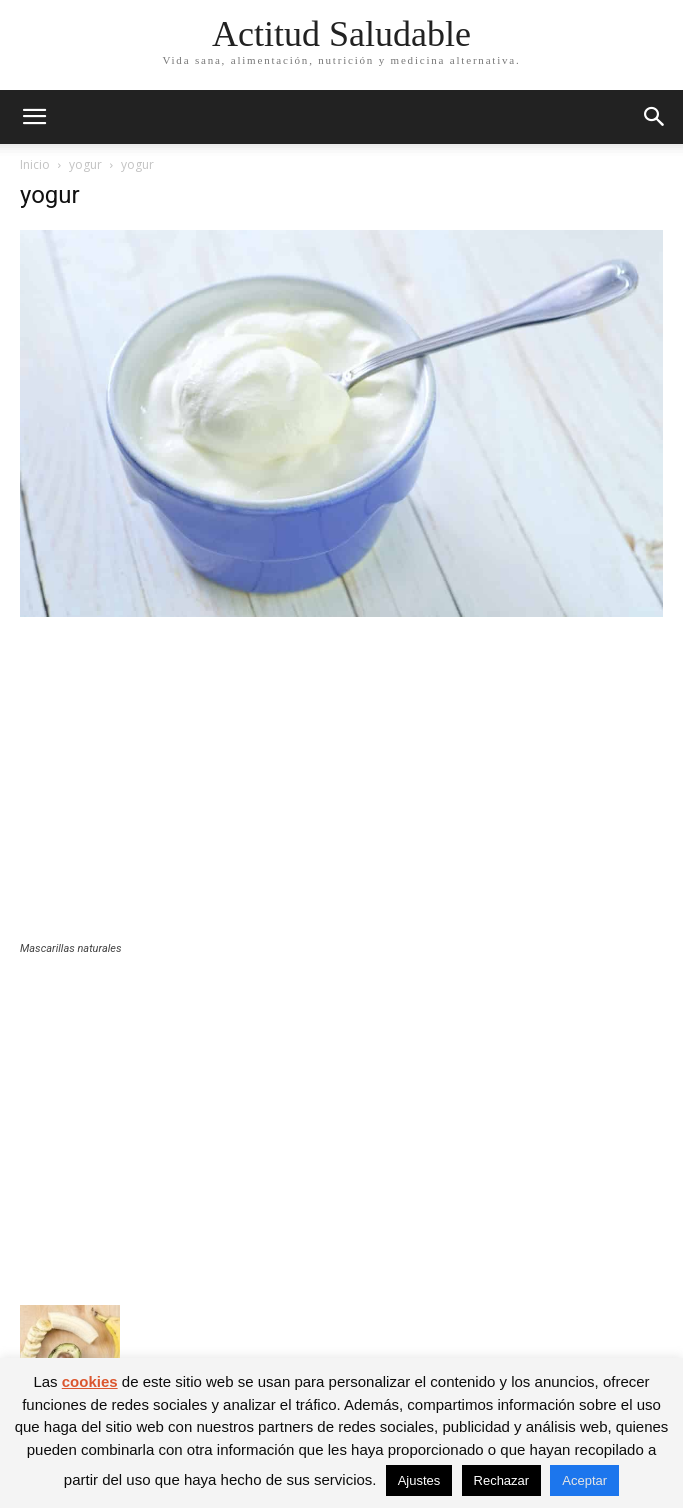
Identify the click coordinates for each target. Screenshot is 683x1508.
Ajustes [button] (419, 1480)
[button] (34, 117)
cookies (90, 1381)
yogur (85, 164)
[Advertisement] (341, 792)
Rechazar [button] (502, 1480)
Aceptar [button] (584, 1480)
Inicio (35, 164)
